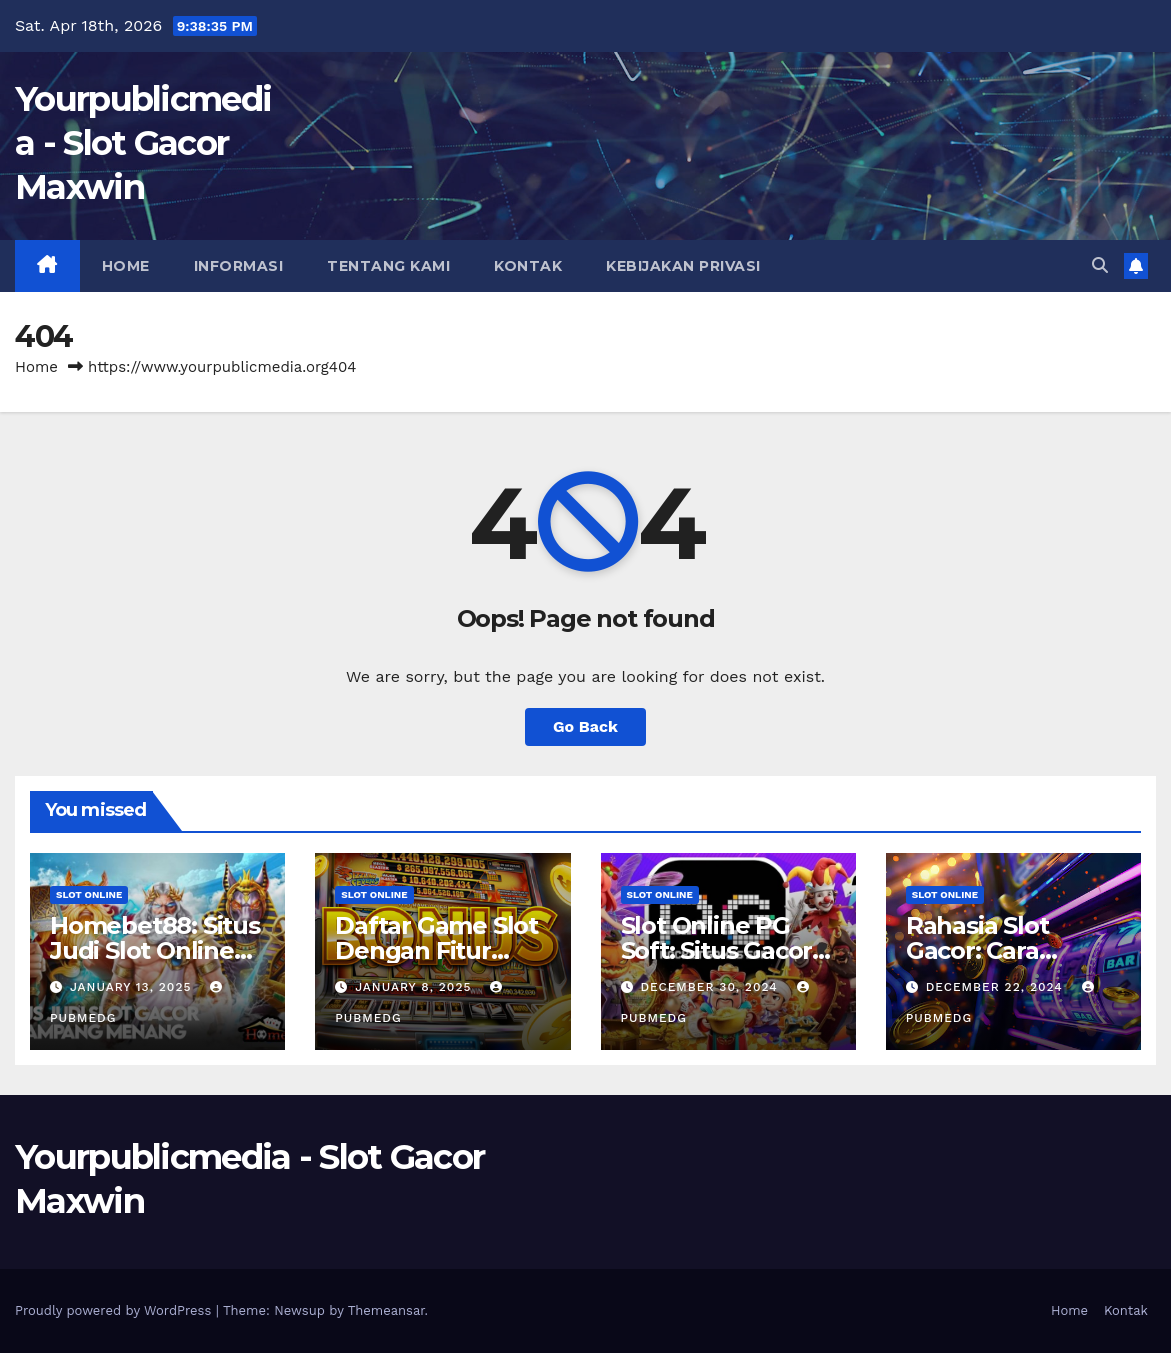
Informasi (239, 266)
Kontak (528, 266)
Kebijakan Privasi (683, 266)
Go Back (585, 726)
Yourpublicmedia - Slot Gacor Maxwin (143, 143)
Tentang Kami (388, 266)
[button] (1100, 265)
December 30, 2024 (711, 987)
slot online (89, 894)
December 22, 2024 (997, 987)
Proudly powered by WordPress (115, 1310)
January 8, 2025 (415, 987)
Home (126, 266)
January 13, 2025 (133, 987)
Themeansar (386, 1310)
